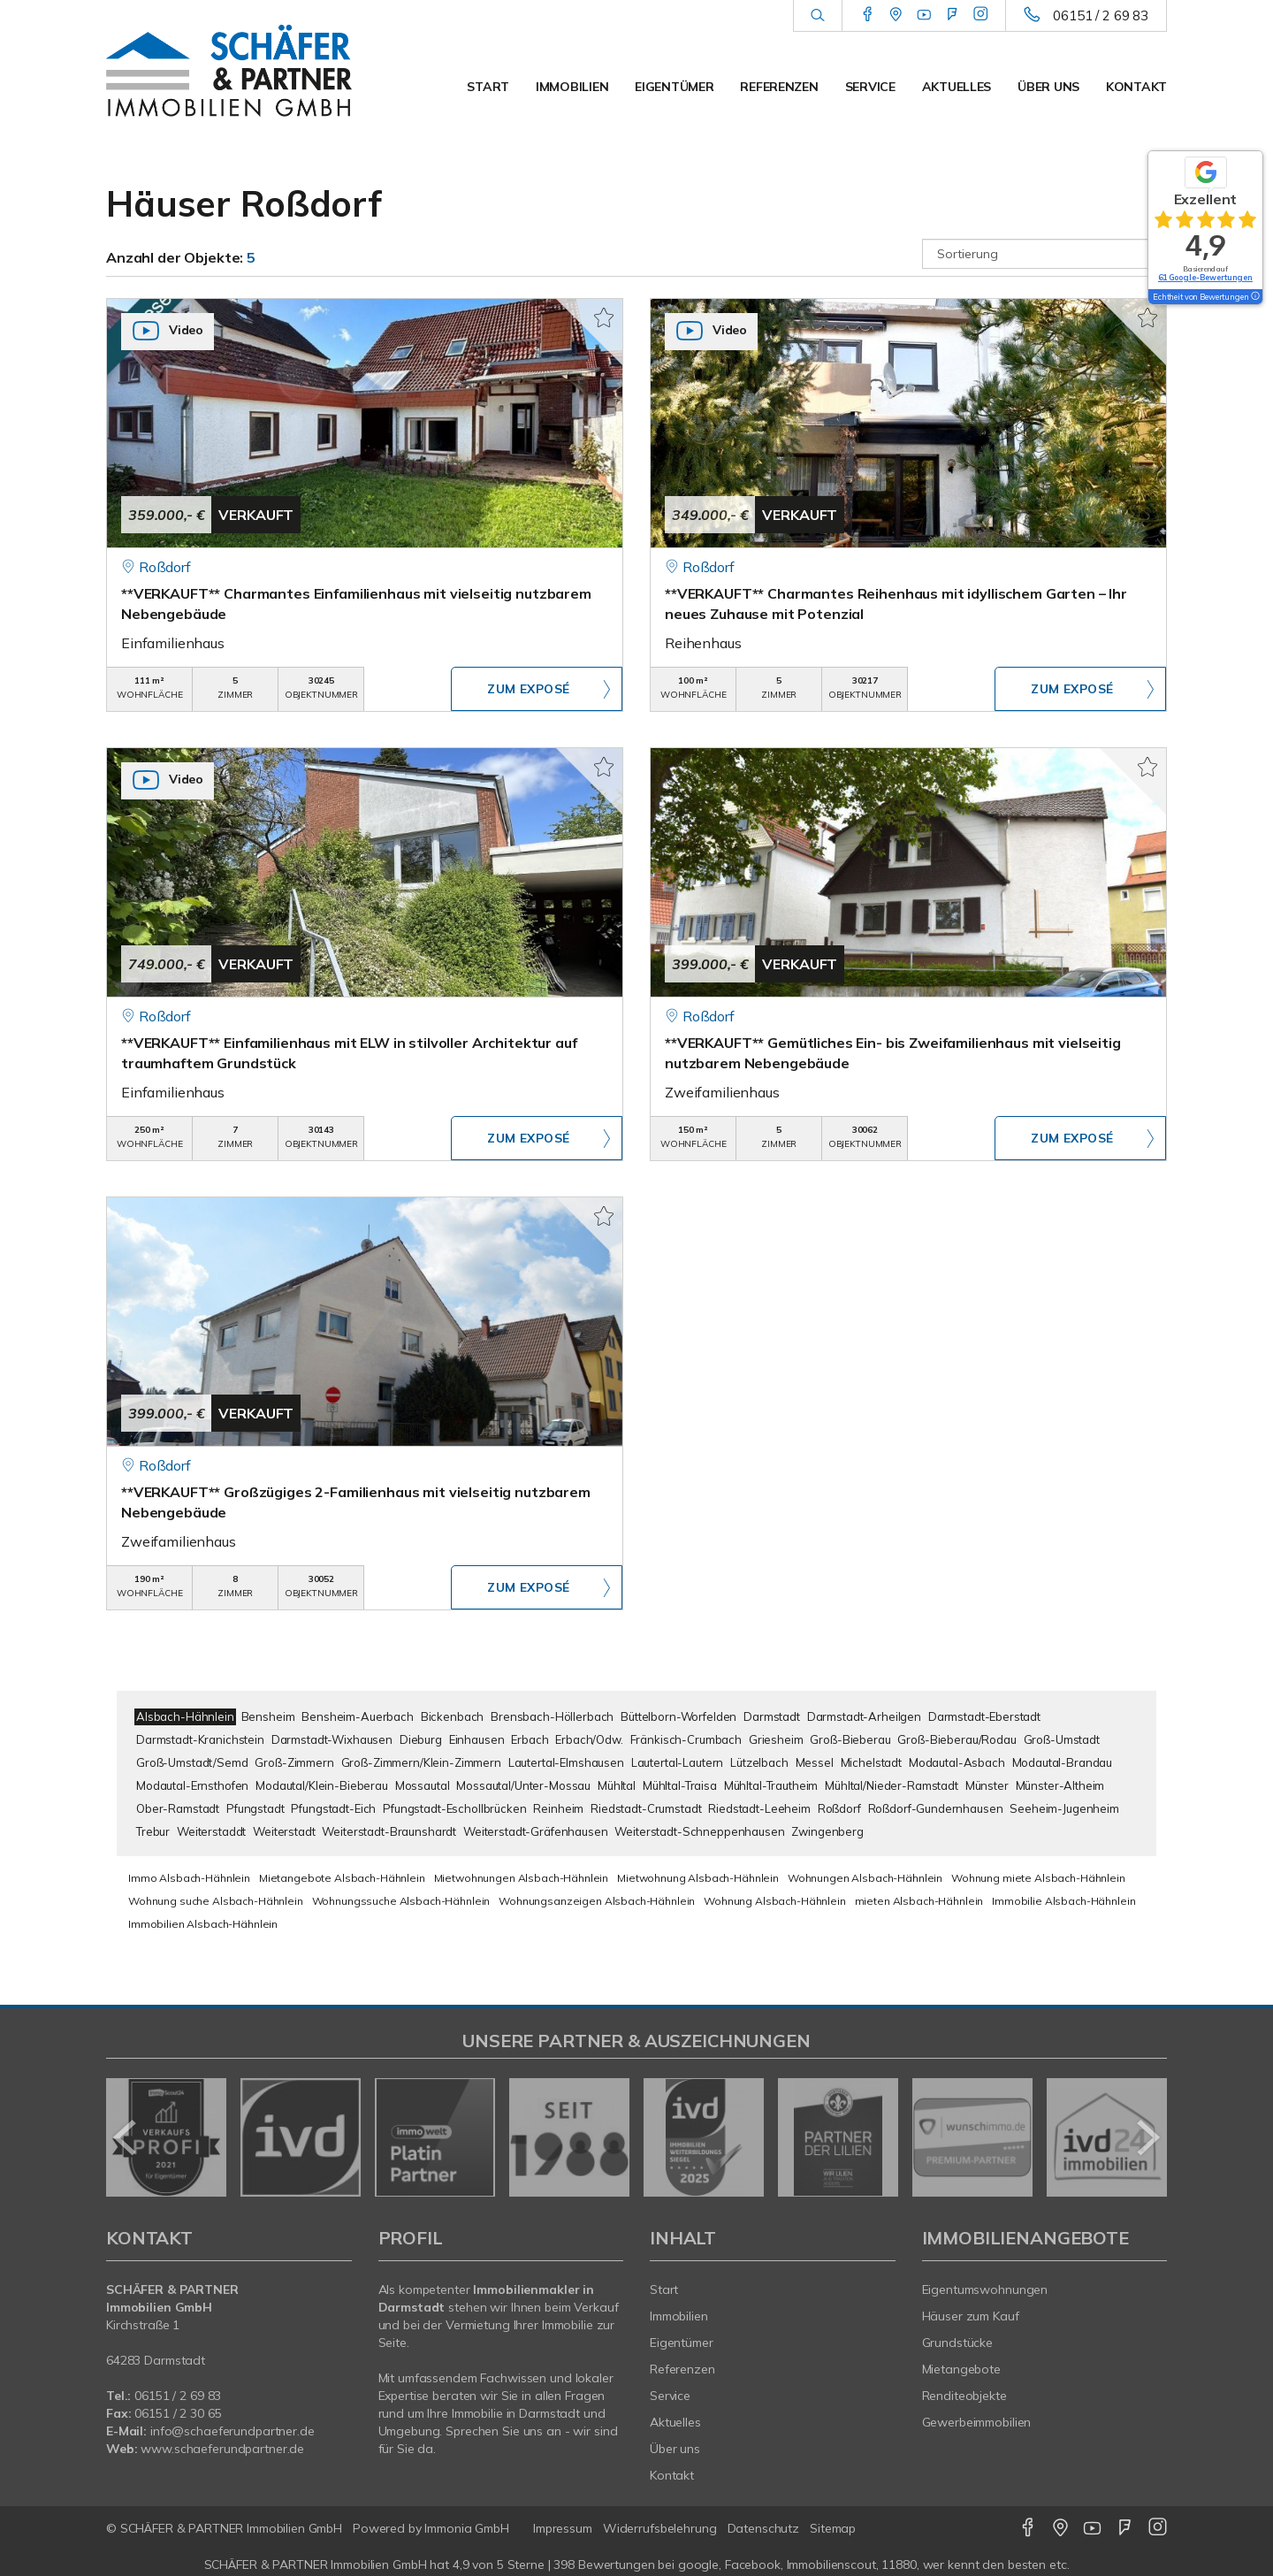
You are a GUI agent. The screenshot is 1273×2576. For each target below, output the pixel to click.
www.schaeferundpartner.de (222, 2449)
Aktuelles (956, 87)
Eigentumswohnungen (985, 2289)
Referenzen (779, 87)
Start (488, 87)
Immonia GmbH (466, 2528)
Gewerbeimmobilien (977, 2422)
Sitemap (833, 2528)
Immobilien (572, 87)
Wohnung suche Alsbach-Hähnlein (215, 1900)
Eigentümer (674, 87)
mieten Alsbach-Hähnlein (919, 1900)
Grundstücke (958, 2343)
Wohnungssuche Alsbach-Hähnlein (401, 1900)
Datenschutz (764, 2528)
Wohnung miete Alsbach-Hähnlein (1038, 1877)
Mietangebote (962, 2369)
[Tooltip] (1254, 297)
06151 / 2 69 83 (1100, 15)
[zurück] (126, 2137)
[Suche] (817, 16)
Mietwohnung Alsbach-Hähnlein (698, 1877)
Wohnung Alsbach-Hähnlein (775, 1900)
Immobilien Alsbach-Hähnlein (203, 1923)
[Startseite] (229, 71)
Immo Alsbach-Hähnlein (189, 1877)
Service (870, 87)
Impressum (562, 2528)
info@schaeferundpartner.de (232, 2431)
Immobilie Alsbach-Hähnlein (1063, 1900)
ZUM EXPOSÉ (529, 690)
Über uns (1048, 87)
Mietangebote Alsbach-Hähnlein (342, 1877)
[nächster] (1147, 2137)
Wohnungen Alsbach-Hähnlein (865, 1877)
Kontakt (1136, 87)
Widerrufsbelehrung (660, 2528)
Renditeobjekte (964, 2396)
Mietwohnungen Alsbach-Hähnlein (521, 1877)
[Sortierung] (1045, 254)
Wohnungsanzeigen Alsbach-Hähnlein (597, 1900)
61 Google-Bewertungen (1205, 277)
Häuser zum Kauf (970, 2316)
